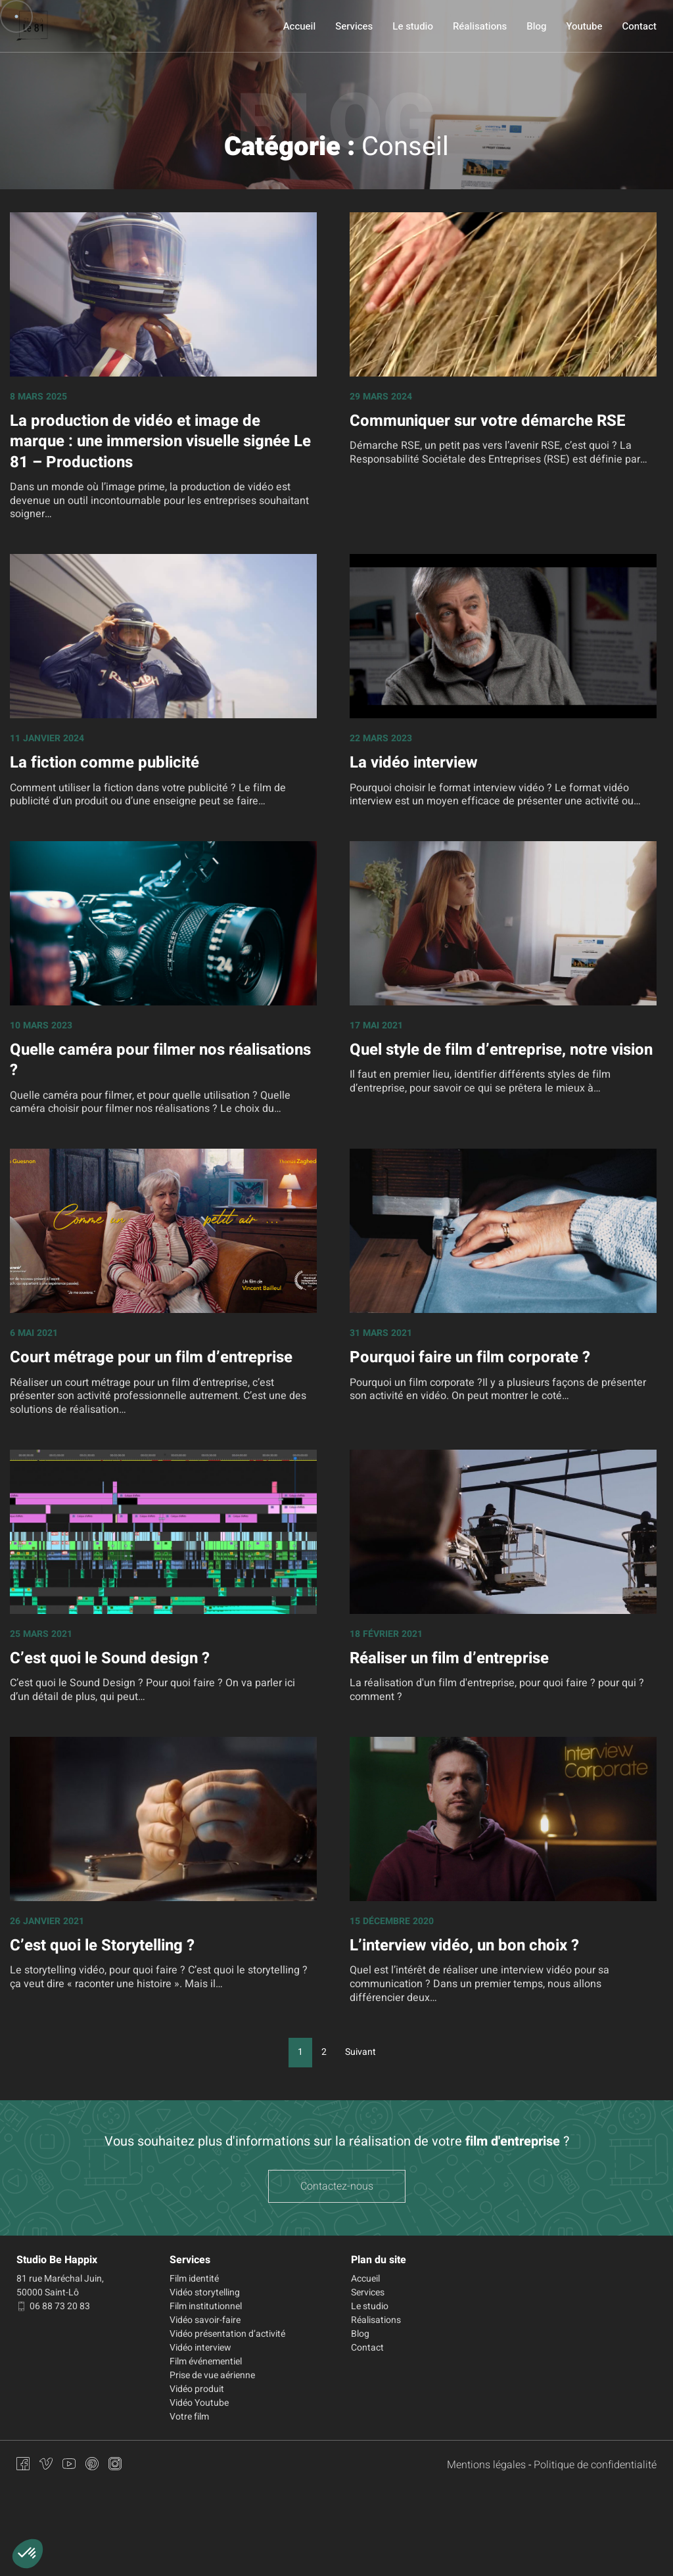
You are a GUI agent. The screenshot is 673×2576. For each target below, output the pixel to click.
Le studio (412, 26)
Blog (536, 26)
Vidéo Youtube (199, 2403)
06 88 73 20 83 (53, 2306)
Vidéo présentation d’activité (227, 2334)
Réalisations (480, 26)
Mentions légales (486, 2465)
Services (354, 26)
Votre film (189, 2417)
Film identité (194, 2279)
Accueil (299, 26)
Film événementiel (206, 2361)
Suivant (360, 2052)
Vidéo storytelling (205, 2292)
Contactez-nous (336, 2186)
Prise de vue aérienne (212, 2375)
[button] (27, 2553)
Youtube (584, 26)
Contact (639, 26)
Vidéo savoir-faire (205, 2320)
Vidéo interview (200, 2348)
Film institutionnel (206, 2306)
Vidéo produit (197, 2389)
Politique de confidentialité (595, 2465)
